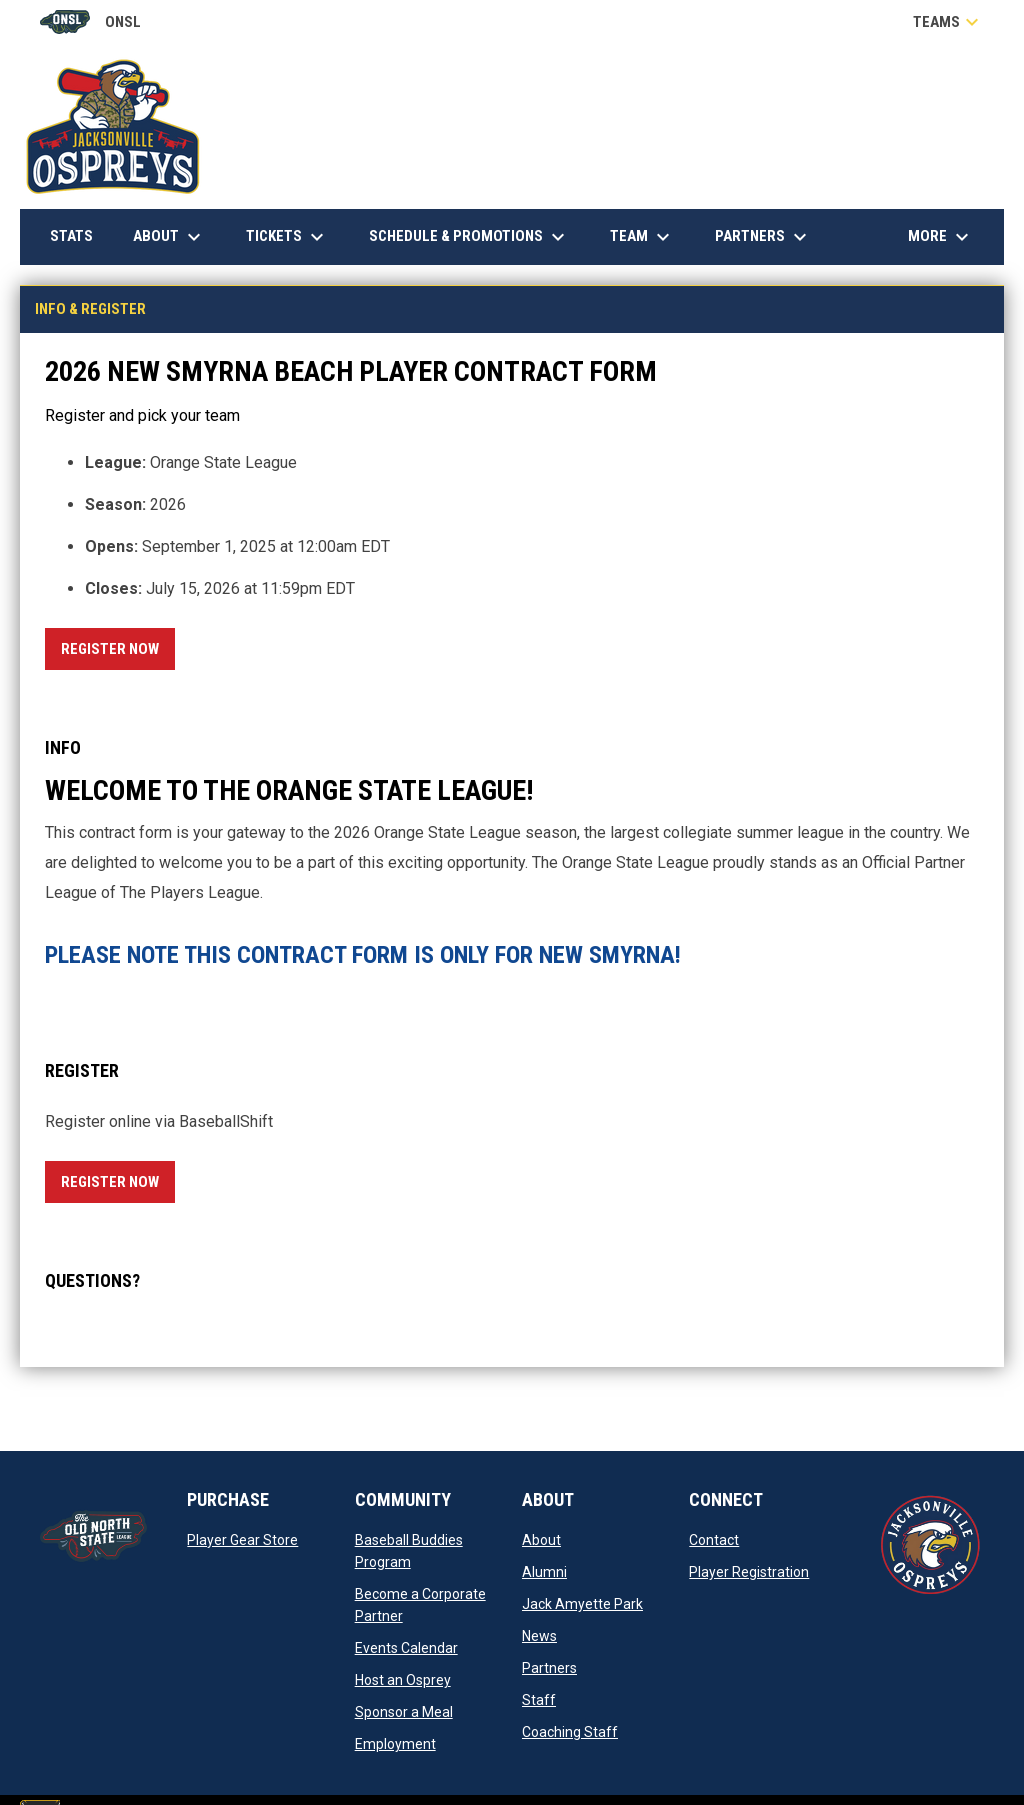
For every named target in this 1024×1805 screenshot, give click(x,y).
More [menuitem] (941, 237)
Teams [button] (948, 22)
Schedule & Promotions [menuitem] (469, 237)
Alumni (544, 1572)
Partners (549, 1668)
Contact (714, 1540)
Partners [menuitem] (763, 237)
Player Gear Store (242, 1540)
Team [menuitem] (642, 237)
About (541, 1540)
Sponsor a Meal (404, 1712)
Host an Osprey (403, 1680)
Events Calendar (406, 1648)
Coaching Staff (570, 1732)
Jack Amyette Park (582, 1604)
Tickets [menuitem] (287, 237)
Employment (395, 1744)
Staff (539, 1700)
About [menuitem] (169, 237)
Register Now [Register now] (118, 645)
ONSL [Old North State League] (90, 22)
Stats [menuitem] (79, 235)
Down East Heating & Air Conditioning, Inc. (839, 184)
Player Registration (749, 1572)
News (539, 1636)
